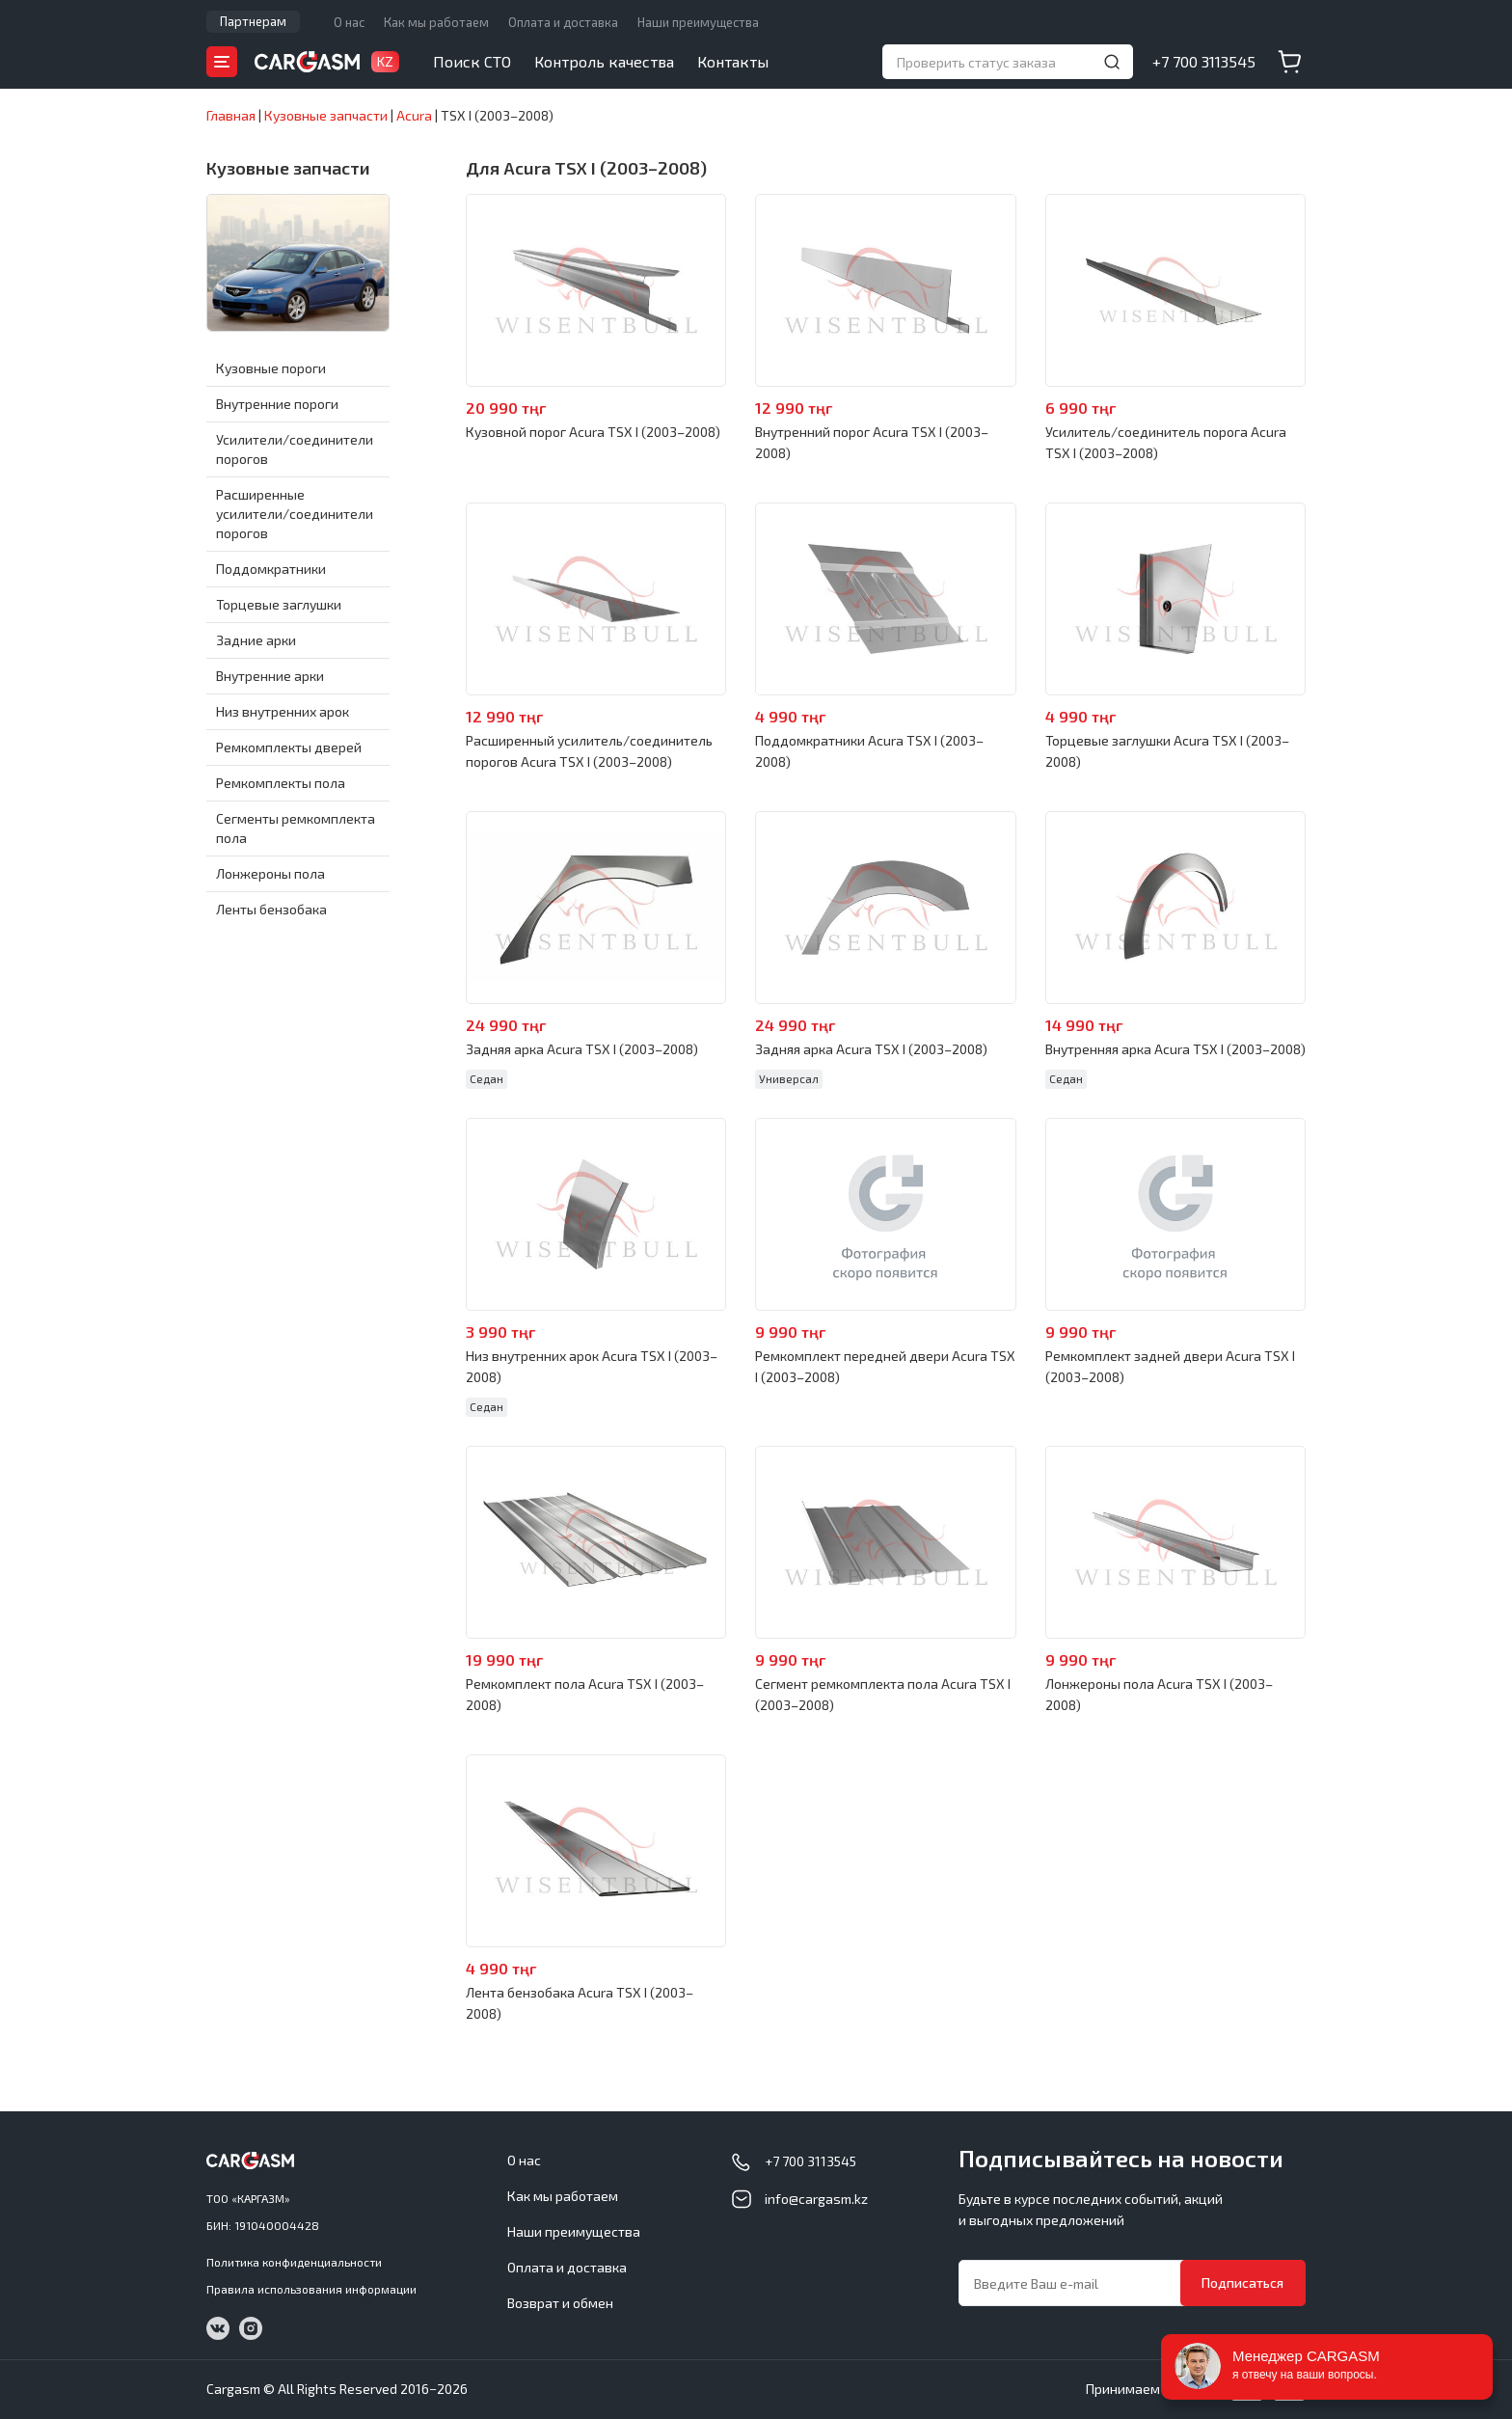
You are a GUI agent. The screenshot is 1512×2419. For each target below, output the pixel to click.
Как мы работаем (436, 22)
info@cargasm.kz (816, 2198)
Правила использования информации (311, 2289)
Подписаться (1242, 2282)
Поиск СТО (472, 61)
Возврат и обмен (560, 2303)
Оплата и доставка (563, 22)
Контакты (733, 61)
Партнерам (253, 21)
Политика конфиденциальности (294, 2262)
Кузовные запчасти (288, 167)
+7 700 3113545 (1204, 61)
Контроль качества (604, 61)
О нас (349, 22)
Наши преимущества (698, 22)
